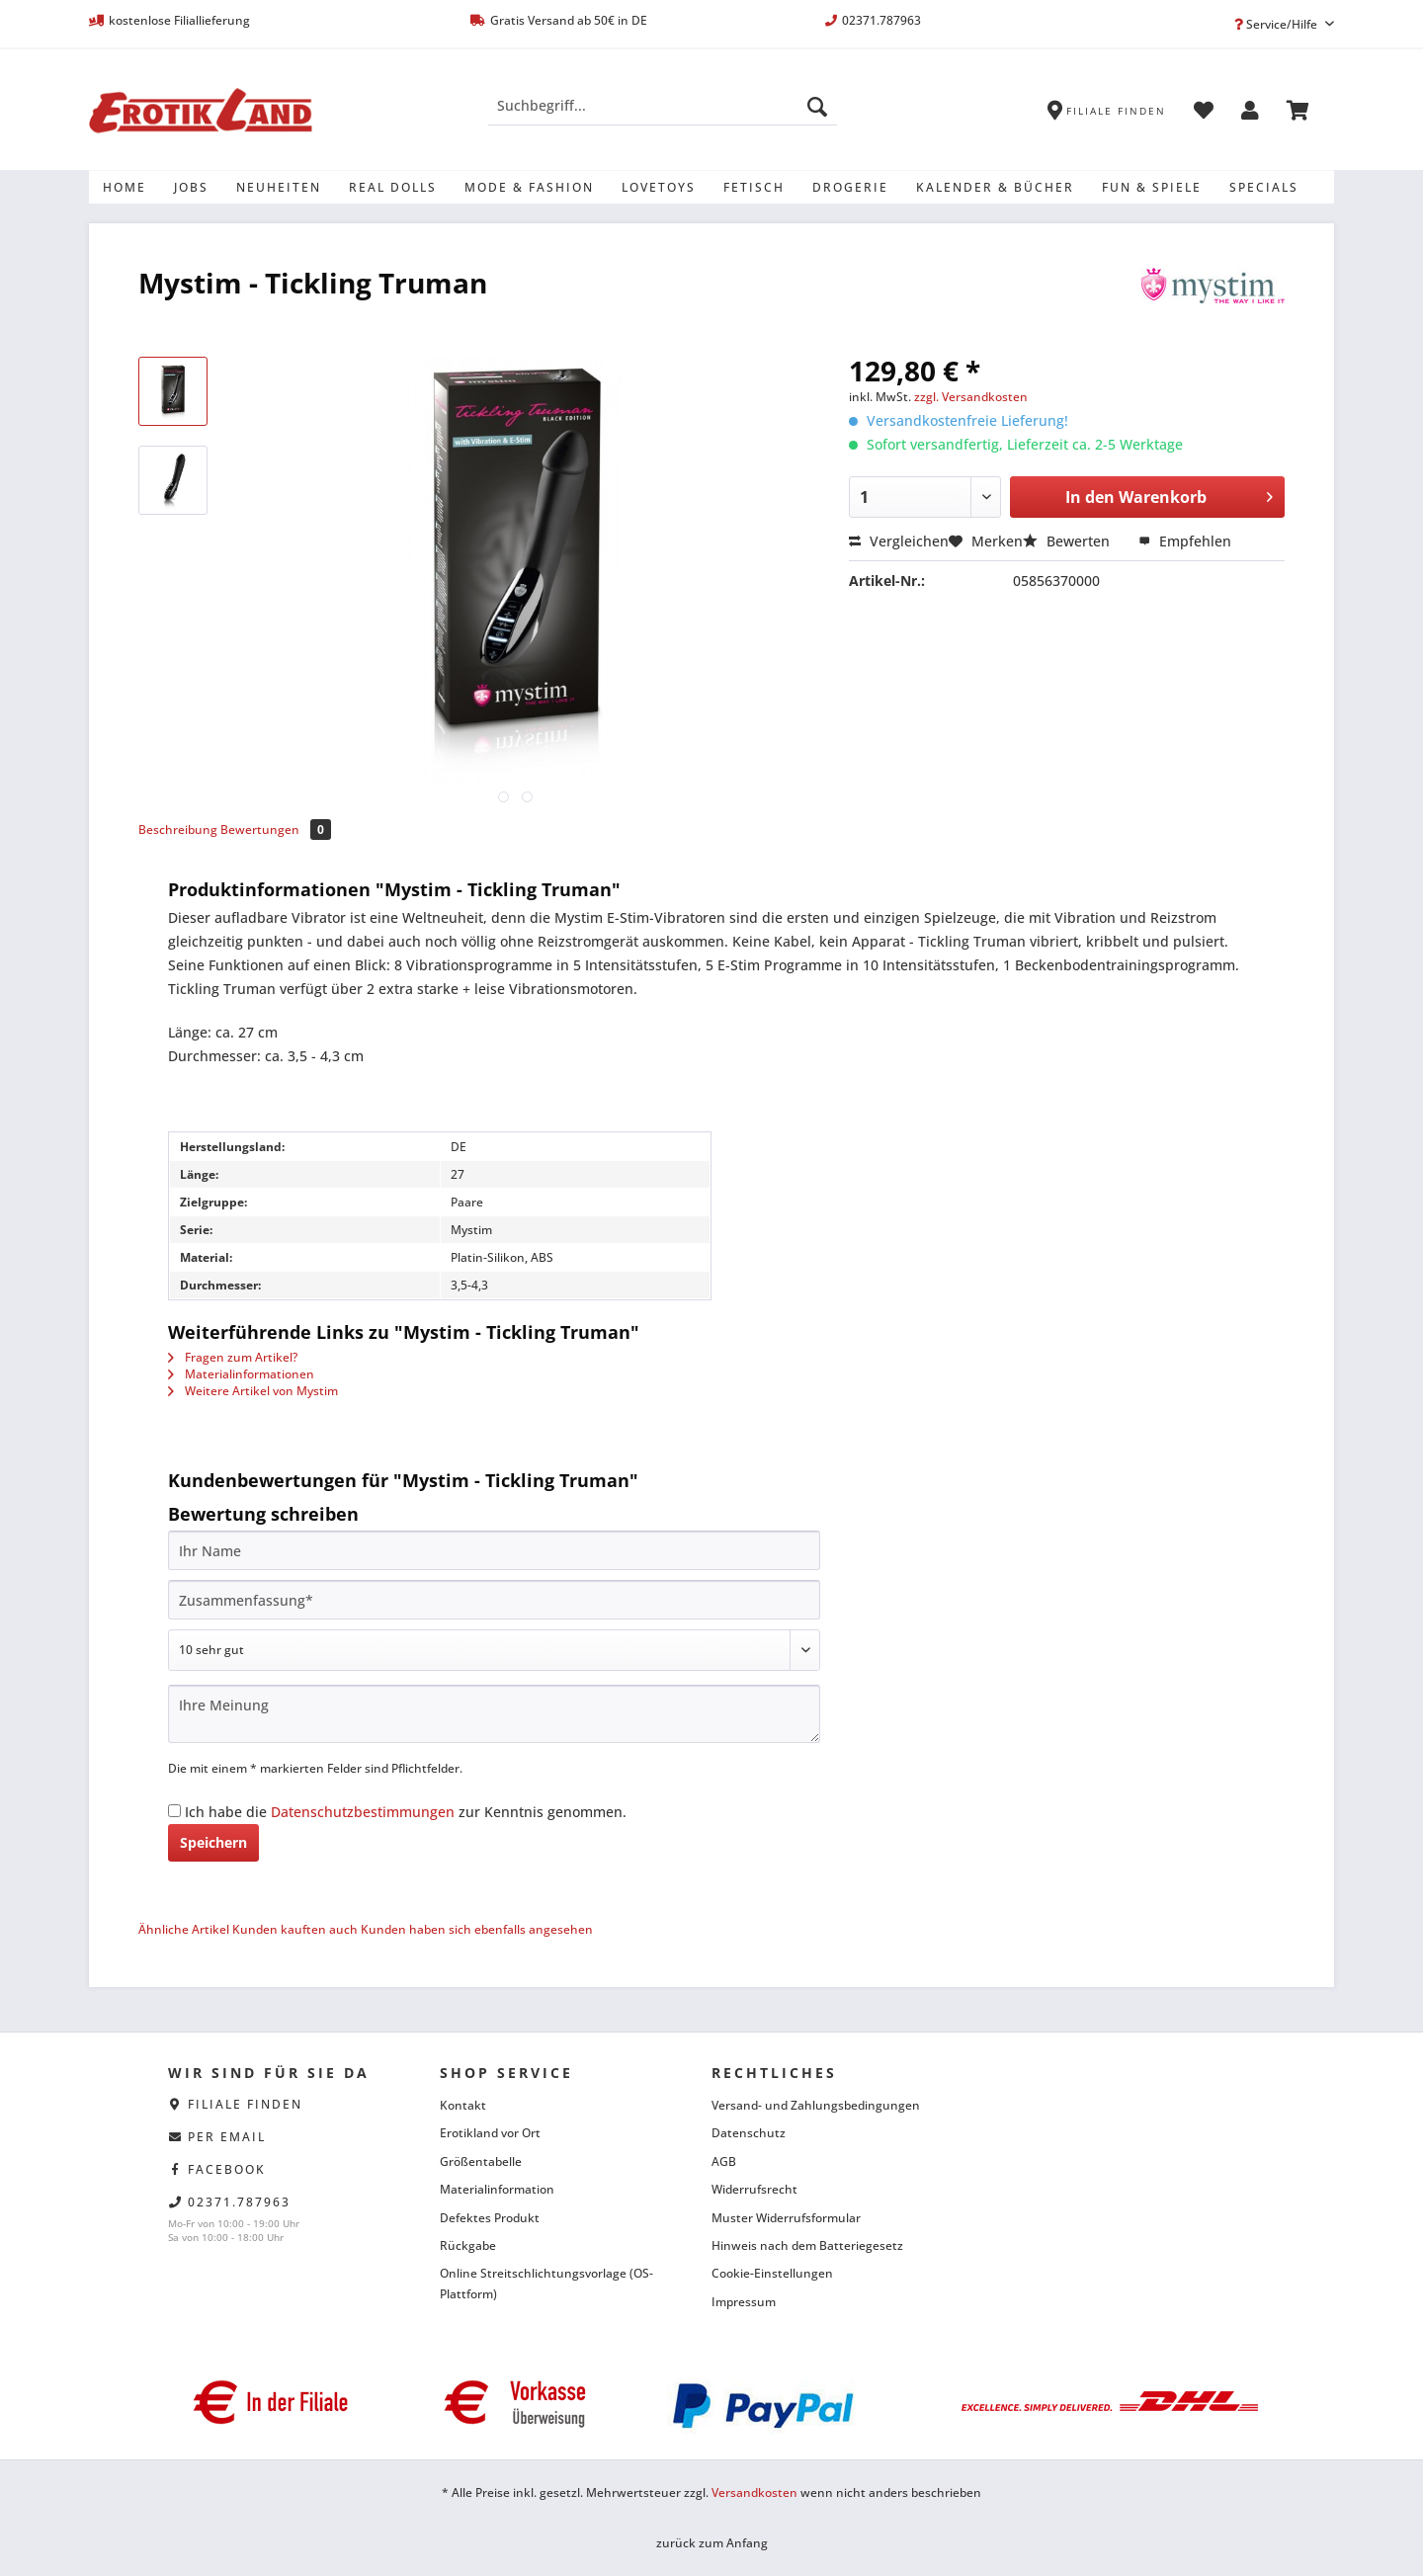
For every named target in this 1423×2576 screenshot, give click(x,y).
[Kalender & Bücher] (995, 187)
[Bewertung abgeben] (494, 1650)
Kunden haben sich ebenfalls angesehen (477, 1929)
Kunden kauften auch (295, 1929)
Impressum (744, 2301)
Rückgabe (468, 2245)
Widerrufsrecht (754, 2189)
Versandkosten (754, 2492)
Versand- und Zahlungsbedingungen (816, 2105)
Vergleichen (899, 541)
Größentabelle (481, 2161)
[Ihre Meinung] (494, 1714)
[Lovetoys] (659, 187)
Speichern (213, 1842)
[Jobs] (191, 187)
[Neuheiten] (278, 187)
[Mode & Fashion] (529, 187)
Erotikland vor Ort (490, 2132)
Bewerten (1068, 541)
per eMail (227, 2136)
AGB (724, 2161)
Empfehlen (1184, 541)
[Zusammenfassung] (494, 1600)
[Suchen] (817, 105)
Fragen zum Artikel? (232, 1357)
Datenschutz (749, 2132)
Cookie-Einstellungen (772, 2273)
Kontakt (463, 2105)
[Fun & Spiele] (1151, 187)
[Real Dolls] (393, 187)
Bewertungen (275, 829)
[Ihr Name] (494, 1550)
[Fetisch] (754, 187)
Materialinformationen (241, 1374)
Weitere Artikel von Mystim (253, 1390)
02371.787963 (239, 2202)
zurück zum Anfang (712, 2542)
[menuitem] (662, 115)
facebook (227, 2169)
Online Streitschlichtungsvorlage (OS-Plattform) (546, 2283)
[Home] (124, 187)
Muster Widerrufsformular (786, 2217)
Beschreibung (177, 829)
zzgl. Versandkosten (971, 396)
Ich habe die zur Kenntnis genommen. (406, 1811)
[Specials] (1263, 187)
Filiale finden (245, 2104)
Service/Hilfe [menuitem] (1277, 24)
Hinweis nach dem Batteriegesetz (807, 2245)
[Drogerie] (850, 187)
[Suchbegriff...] (662, 105)
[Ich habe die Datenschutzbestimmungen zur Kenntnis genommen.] (174, 1810)
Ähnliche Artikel (183, 1929)
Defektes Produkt (490, 2217)
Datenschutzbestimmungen (363, 1811)
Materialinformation (497, 2189)
